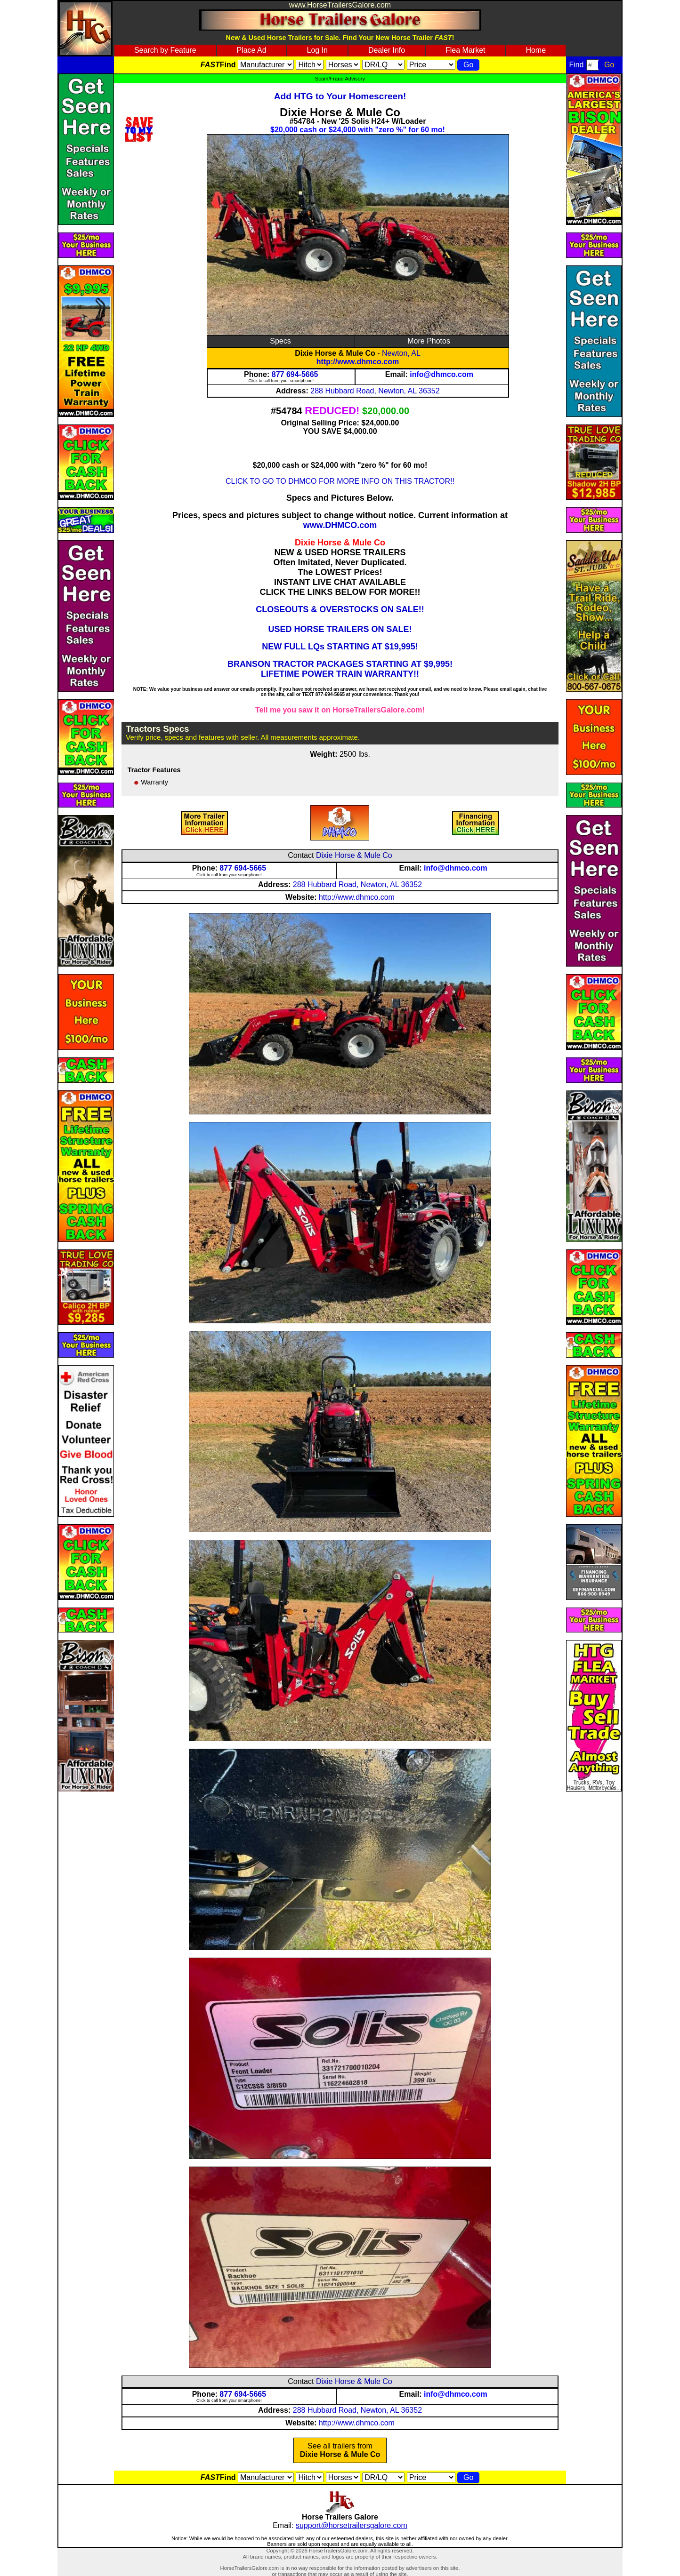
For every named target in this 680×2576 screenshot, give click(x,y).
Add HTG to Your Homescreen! (340, 96)
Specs (280, 341)
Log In (317, 50)
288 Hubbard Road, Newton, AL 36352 (374, 391)
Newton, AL (401, 353)
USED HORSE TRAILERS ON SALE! (340, 629)
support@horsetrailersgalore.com (351, 2525)
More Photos (428, 341)
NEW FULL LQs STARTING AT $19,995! (340, 646)
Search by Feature (165, 50)
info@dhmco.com (441, 374)
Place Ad (251, 50)
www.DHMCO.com (340, 525)
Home (536, 50)
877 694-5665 (295, 374)
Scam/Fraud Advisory (340, 78)
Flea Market (465, 50)
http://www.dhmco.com (357, 362)
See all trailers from (340, 2450)
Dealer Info (386, 50)
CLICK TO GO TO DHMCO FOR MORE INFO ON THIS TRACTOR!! (340, 481)
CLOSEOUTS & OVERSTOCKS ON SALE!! (340, 609)
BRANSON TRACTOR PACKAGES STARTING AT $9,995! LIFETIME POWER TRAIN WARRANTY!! (340, 669)
